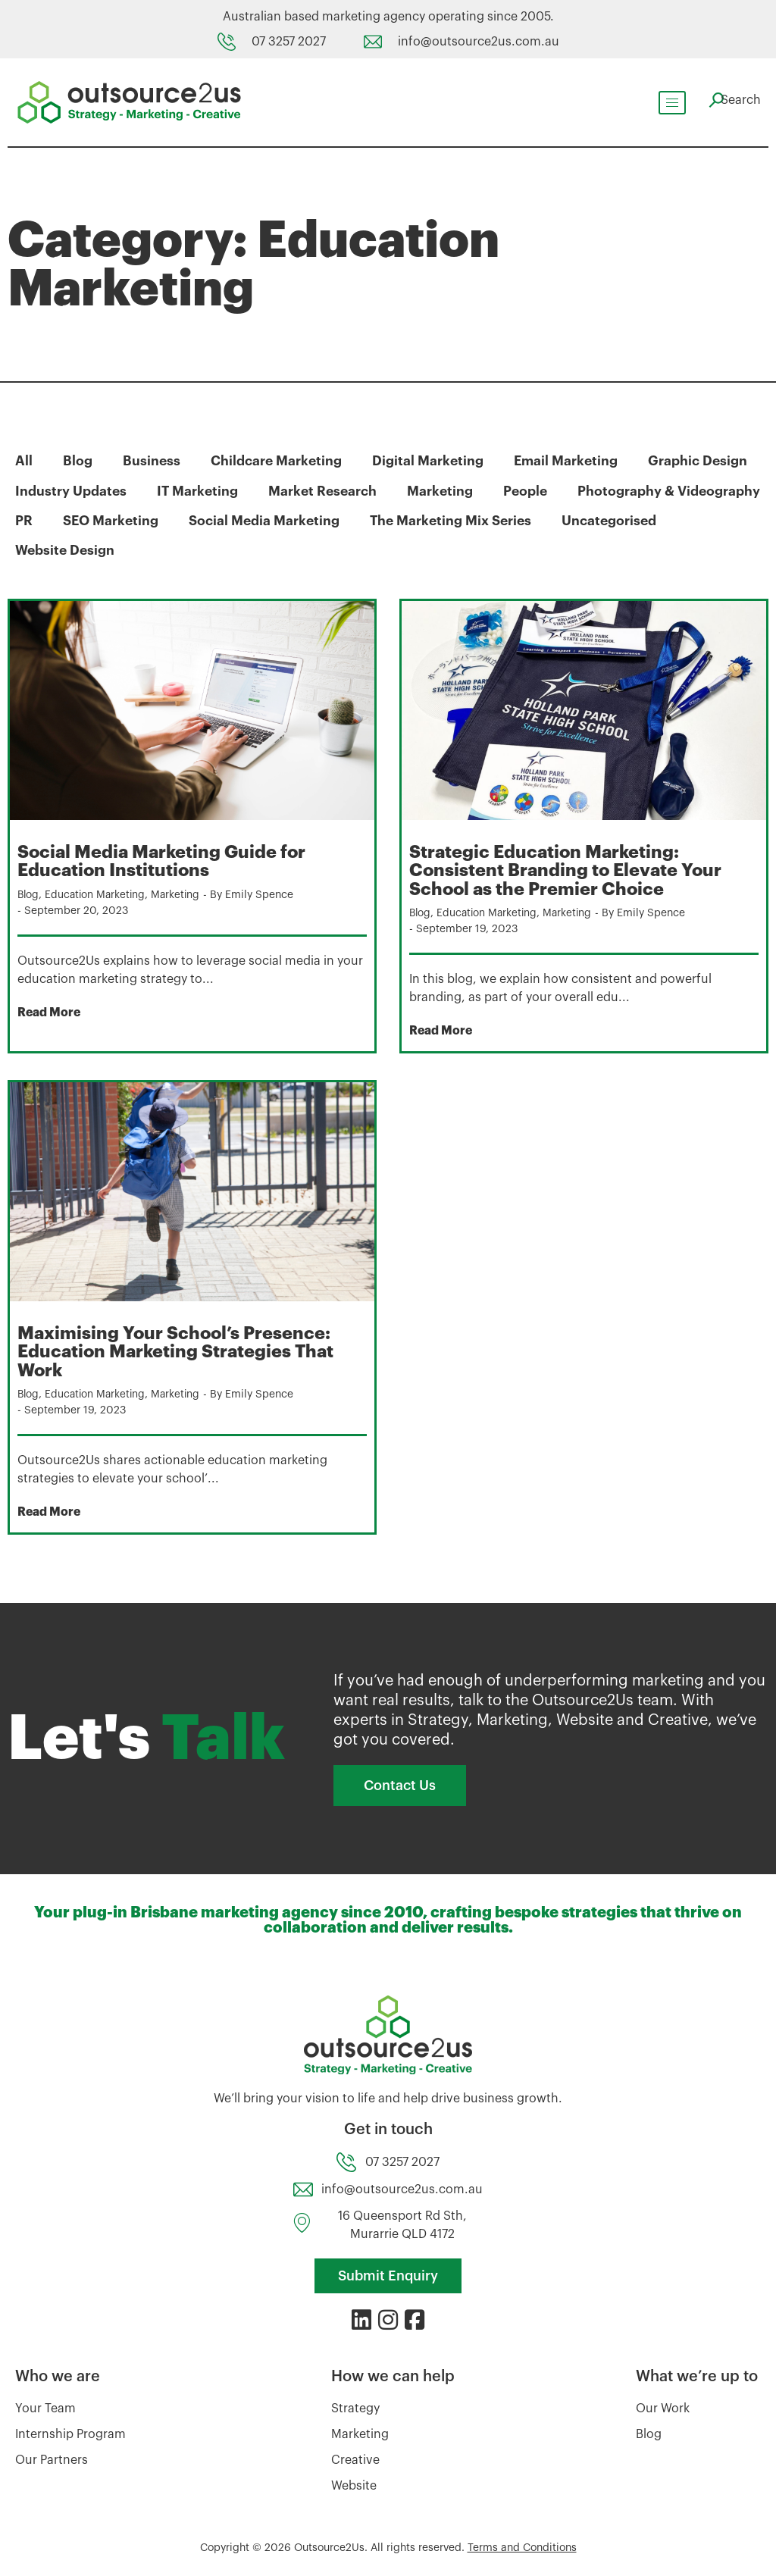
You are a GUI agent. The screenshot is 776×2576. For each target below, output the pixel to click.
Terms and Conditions (522, 2545)
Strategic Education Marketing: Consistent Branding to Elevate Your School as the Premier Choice (567, 869)
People (531, 490)
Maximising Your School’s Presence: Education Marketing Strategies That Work (179, 1349)
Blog (77, 461)
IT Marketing (199, 490)
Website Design (192, 549)
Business (152, 461)
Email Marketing (570, 461)
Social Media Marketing (482, 520)
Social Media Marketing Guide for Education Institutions (165, 860)
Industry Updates (71, 490)
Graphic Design (703, 461)
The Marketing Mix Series (673, 520)
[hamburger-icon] (663, 102)
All (24, 461)
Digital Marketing (430, 461)
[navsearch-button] (730, 100)
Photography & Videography (107, 520)
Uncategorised (63, 549)
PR (238, 520)
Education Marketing (97, 893)
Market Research (326, 490)
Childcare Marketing (277, 461)
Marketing (444, 490)
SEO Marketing (326, 520)
